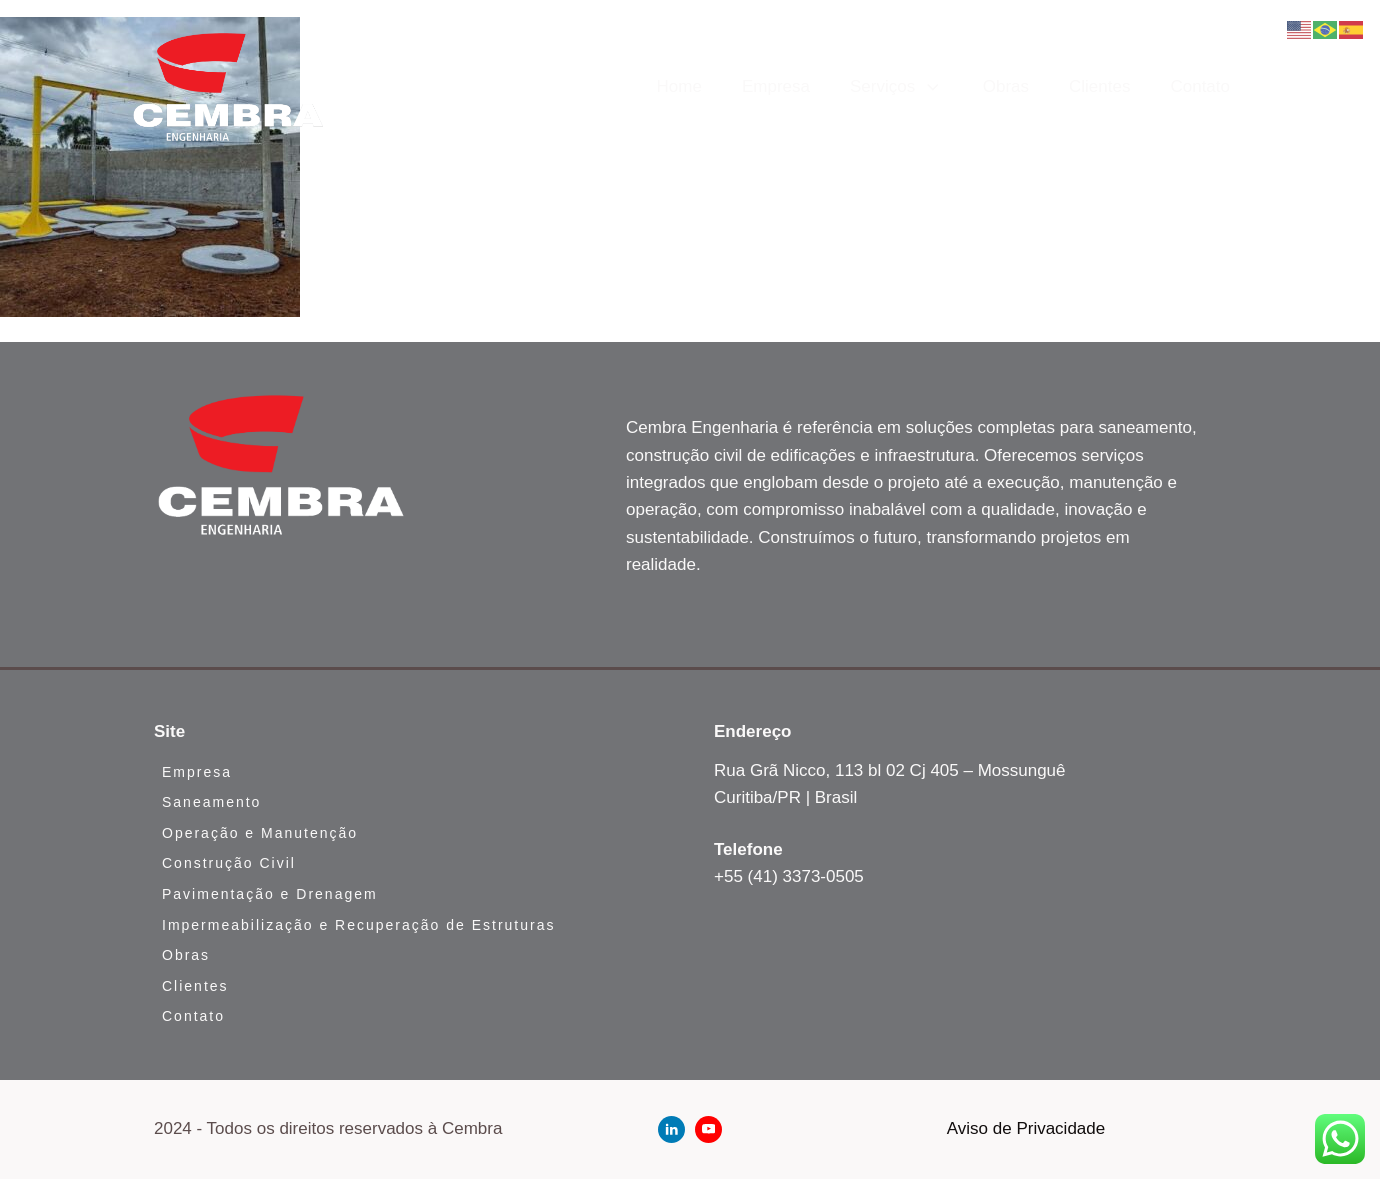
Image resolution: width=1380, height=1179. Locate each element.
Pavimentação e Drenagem (270, 894)
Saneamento (211, 802)
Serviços (896, 87)
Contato (1200, 86)
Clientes (1099, 86)
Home (679, 86)
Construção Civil (229, 863)
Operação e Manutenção (260, 833)
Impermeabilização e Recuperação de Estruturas (359, 925)
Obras (1006, 86)
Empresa (776, 86)
